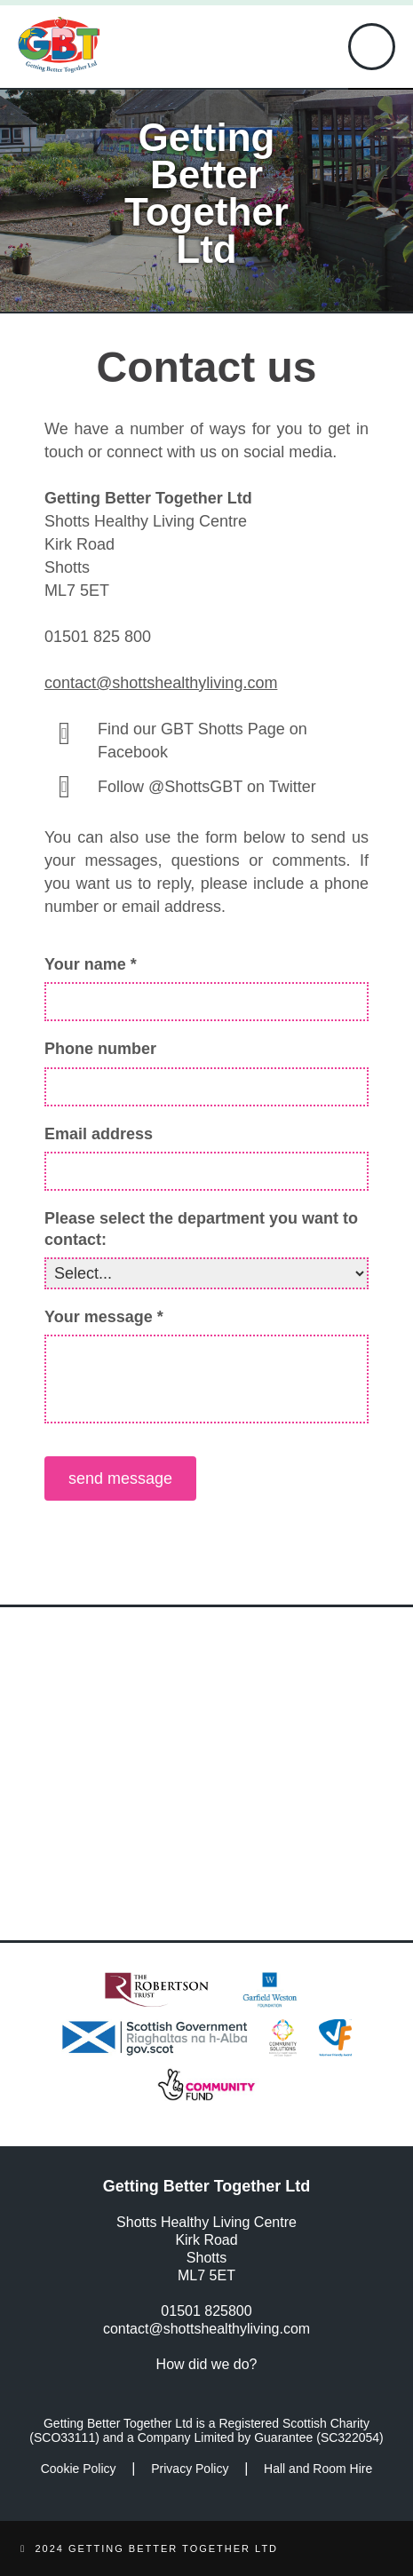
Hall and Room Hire (318, 2468)
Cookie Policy (78, 2468)
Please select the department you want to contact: (201, 1228)
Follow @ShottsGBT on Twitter (207, 787)
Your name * (90, 964)
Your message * (103, 1317)
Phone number (100, 1049)
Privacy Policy (189, 2468)
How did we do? (207, 2364)
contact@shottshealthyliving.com (160, 683)
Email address (98, 1134)
